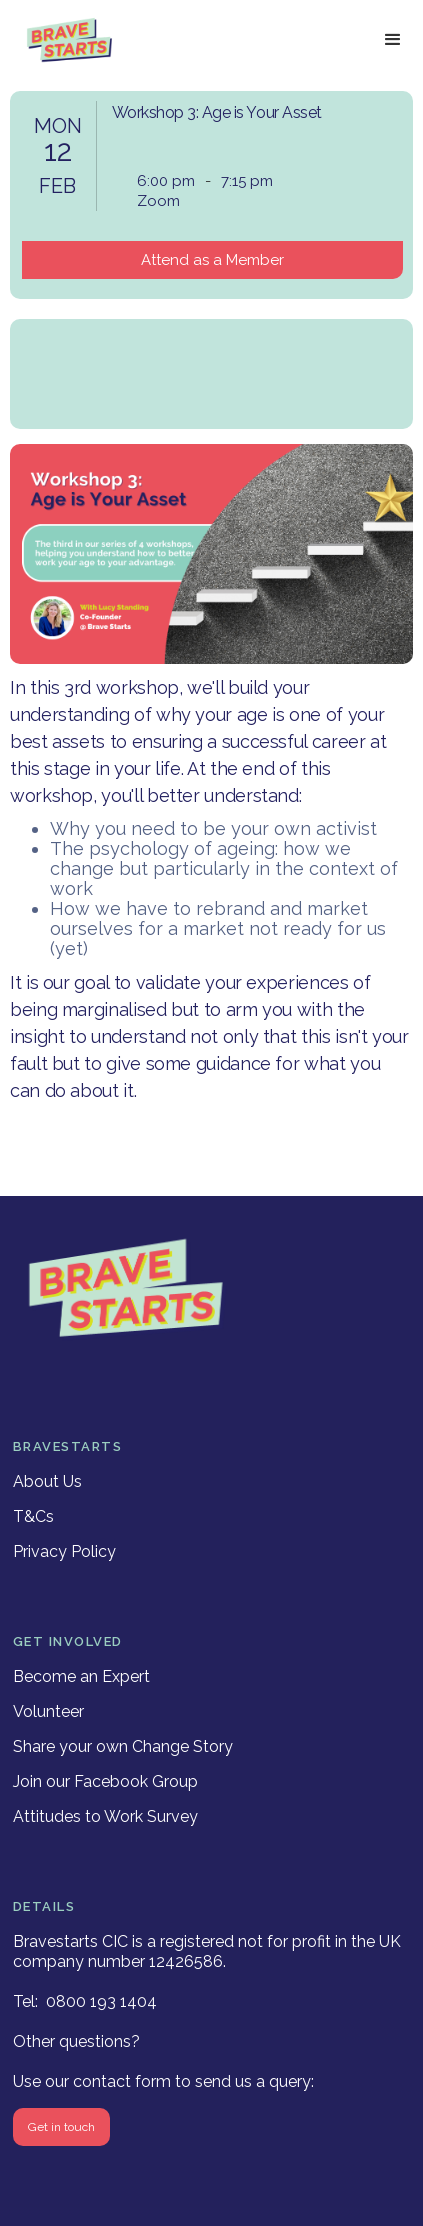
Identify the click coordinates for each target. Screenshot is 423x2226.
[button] (393, 40)
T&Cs (33, 1516)
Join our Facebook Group (105, 1781)
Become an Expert (81, 1676)
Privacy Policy (64, 1551)
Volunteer (48, 1711)
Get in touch (61, 2127)
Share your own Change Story (123, 1746)
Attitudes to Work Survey (105, 1816)
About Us (47, 1481)
